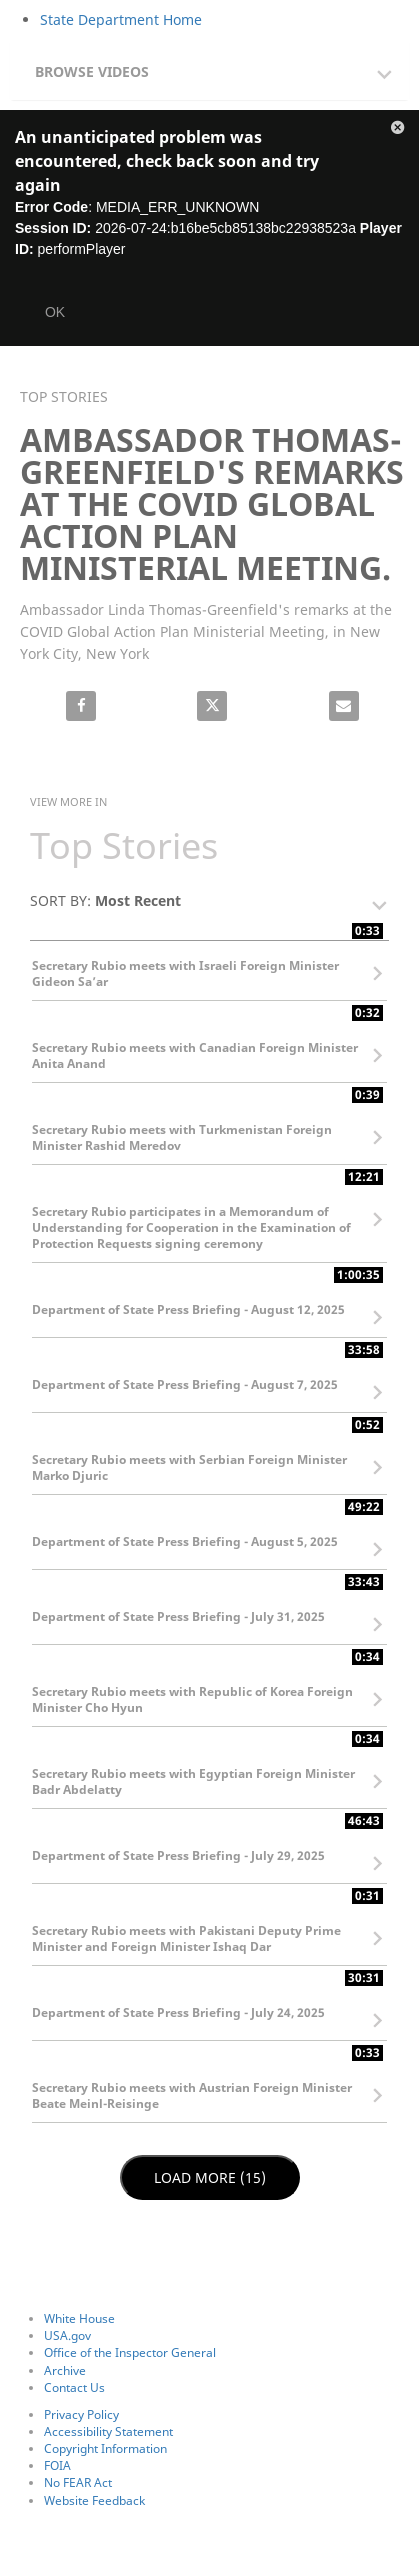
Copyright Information (105, 2448)
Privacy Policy (81, 2414)
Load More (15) (210, 2177)
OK (55, 312)
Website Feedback (94, 2500)
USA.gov (67, 2335)
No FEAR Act (78, 2482)
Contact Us (74, 2387)
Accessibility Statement (108, 2431)
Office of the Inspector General (130, 2352)
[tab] (209, 70)
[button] (214, 67)
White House (79, 2318)
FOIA (57, 2465)
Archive (65, 2370)
